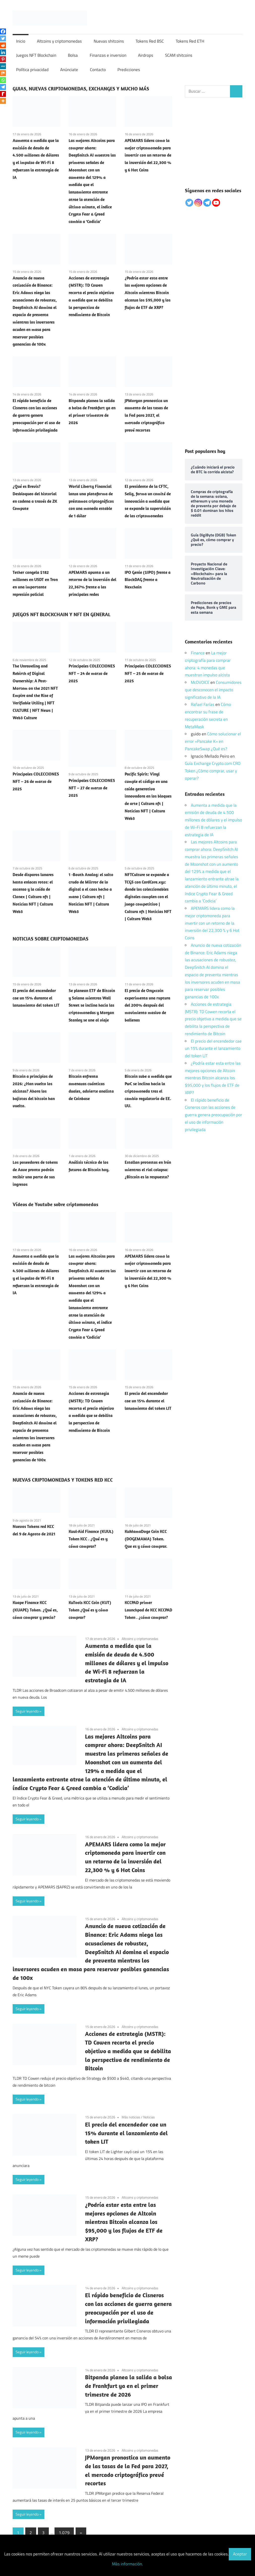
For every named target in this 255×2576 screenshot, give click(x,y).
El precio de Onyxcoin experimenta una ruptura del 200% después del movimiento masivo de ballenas (147, 1005)
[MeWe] (3, 66)
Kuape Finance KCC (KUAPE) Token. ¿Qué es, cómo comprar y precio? (35, 1610)
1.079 (64, 2532)
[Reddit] (3, 45)
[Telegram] (3, 87)
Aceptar (240, 2554)
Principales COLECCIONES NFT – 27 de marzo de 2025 (92, 788)
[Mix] (3, 73)
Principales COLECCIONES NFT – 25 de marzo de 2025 (148, 673)
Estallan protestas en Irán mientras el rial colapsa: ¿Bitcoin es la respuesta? (148, 1170)
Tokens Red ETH (190, 41)
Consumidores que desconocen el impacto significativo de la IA (213, 689)
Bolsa (73, 55)
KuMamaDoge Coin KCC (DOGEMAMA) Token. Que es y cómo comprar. (146, 1539)
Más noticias (131, 2117)
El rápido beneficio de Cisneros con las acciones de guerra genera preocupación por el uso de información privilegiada (36, 415)
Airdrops (145, 55)
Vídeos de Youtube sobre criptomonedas (55, 1204)
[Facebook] (3, 31)
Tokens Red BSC (150, 41)
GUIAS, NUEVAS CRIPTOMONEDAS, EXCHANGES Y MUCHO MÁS (81, 88)
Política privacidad (32, 69)
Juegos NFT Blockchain (36, 55)
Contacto (98, 69)
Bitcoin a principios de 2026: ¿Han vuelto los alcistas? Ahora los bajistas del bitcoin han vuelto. (34, 1091)
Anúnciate (69, 69)
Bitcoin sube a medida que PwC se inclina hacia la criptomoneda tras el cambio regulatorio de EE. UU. (148, 1091)
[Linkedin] (3, 52)
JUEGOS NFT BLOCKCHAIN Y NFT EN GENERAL (61, 614)
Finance (198, 653)
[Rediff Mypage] (3, 94)
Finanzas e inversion (108, 55)
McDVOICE (200, 682)
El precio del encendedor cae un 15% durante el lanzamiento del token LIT (36, 998)
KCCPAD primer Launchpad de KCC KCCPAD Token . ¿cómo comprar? (148, 1610)
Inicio (20, 41)
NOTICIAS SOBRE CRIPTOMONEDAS (50, 939)
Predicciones (128, 69)
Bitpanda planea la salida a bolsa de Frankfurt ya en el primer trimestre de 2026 (128, 2385)
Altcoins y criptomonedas (59, 41)
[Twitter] (3, 38)
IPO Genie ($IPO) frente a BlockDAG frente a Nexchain (147, 580)
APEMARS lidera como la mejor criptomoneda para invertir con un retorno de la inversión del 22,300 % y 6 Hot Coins (148, 155)
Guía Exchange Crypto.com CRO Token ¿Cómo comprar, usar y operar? (212, 770)
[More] (3, 101)
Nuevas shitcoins (109, 41)
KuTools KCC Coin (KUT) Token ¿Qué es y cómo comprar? (90, 1610)
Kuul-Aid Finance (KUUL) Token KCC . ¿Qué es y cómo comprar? (91, 1539)
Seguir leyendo (27, 1711)
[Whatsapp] (3, 80)
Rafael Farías (202, 704)
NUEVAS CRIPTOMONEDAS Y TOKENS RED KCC (63, 1480)
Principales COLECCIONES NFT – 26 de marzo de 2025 (36, 781)
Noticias (149, 2117)
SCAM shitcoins (178, 55)
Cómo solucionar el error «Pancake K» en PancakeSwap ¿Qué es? (213, 741)
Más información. (127, 2564)
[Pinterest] (3, 59)
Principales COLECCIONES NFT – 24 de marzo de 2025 (92, 673)
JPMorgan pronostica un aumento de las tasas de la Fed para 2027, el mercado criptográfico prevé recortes (146, 415)
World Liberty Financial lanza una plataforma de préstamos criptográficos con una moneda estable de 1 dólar (91, 501)
